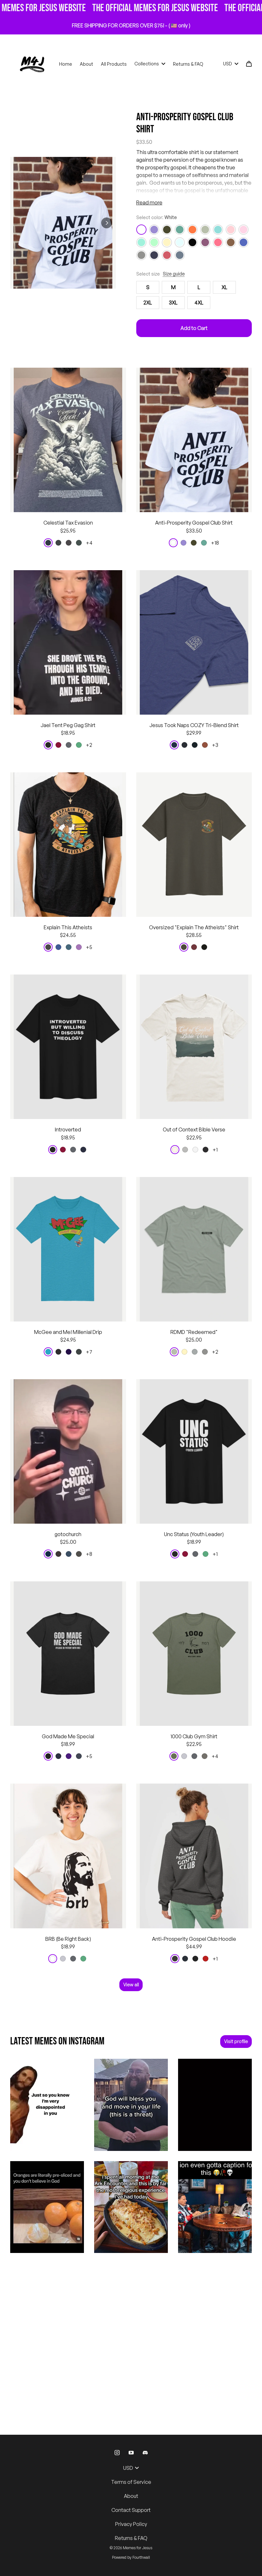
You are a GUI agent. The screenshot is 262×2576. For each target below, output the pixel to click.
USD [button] (131, 2468)
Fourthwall (141, 2557)
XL (224, 287)
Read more (149, 202)
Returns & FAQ (188, 64)
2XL (147, 302)
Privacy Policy (131, 2524)
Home (65, 64)
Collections (149, 63)
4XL (198, 302)
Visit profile (236, 2041)
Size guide (174, 273)
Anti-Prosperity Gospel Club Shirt (184, 123)
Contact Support (131, 2510)
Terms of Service (131, 2482)
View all (131, 1984)
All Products (114, 64)
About (86, 64)
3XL (173, 302)
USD (230, 63)
